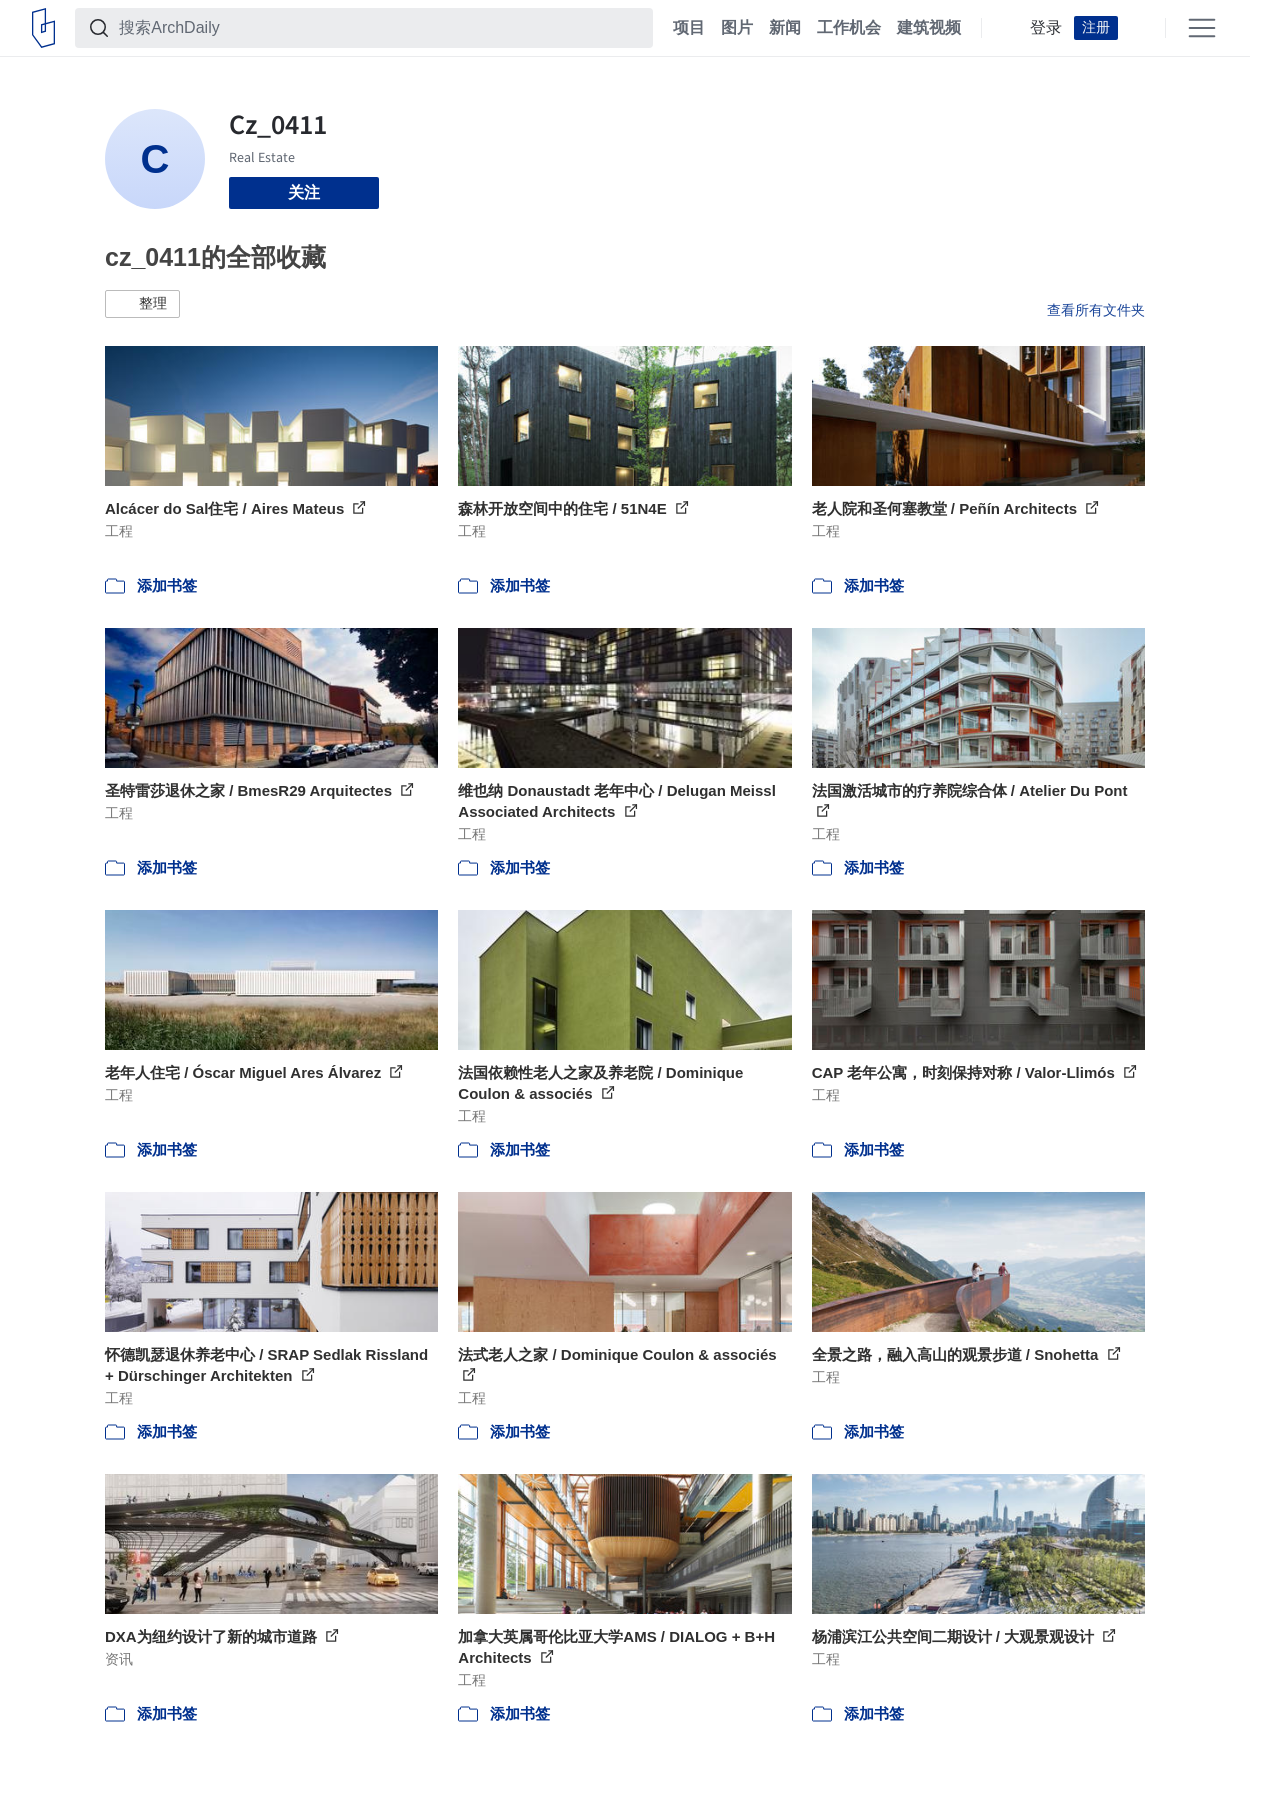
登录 (1046, 28)
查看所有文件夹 (1096, 310)
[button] (142, 304)
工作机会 (849, 28)
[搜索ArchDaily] (380, 28)
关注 (304, 192)
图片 (737, 28)
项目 (689, 28)
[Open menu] (1202, 28)
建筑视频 (929, 28)
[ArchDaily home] (43, 28)
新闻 (785, 28)
